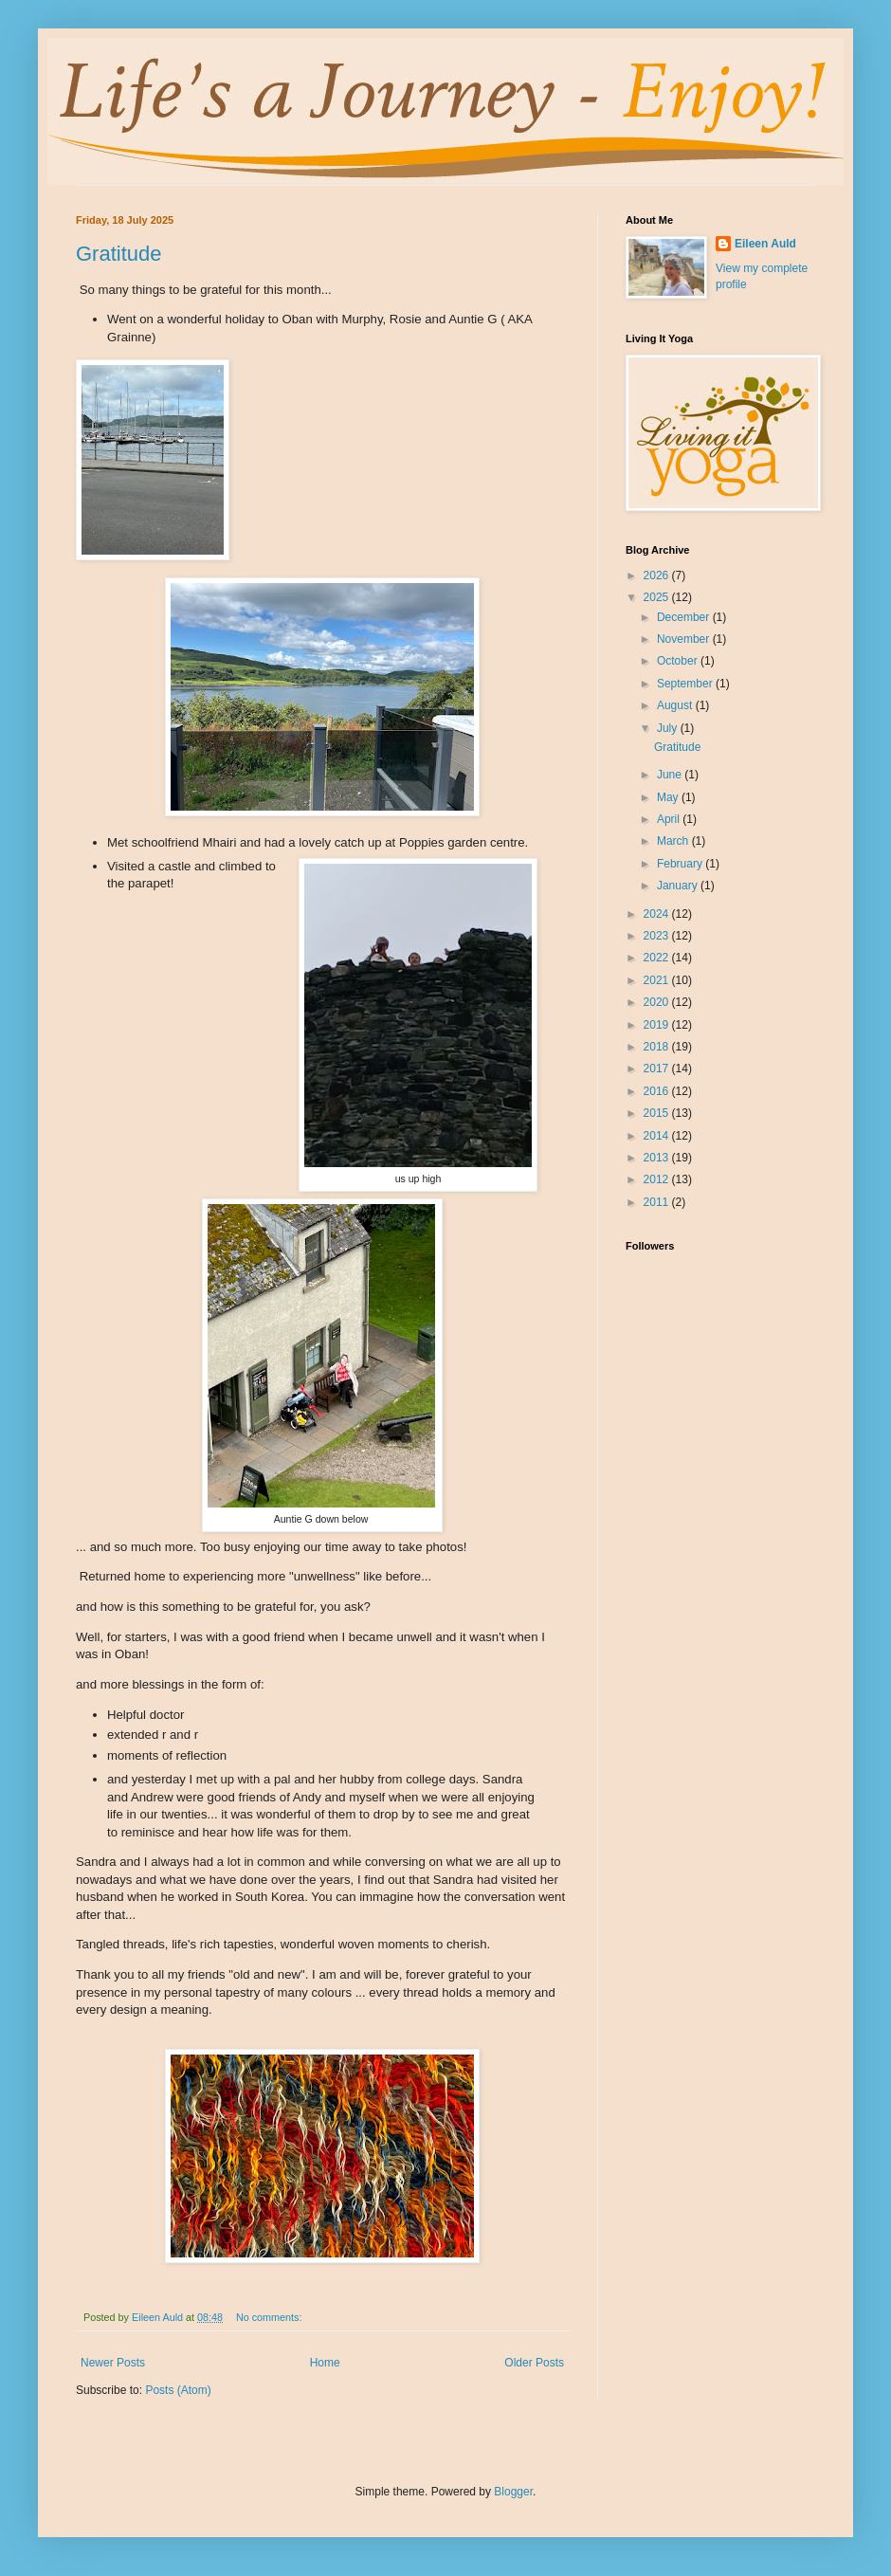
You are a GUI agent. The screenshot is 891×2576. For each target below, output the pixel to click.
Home (325, 2362)
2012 (658, 1179)
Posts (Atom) (177, 2390)
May (669, 797)
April (669, 819)
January (678, 885)
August (676, 705)
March (674, 841)
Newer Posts (113, 2362)
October (678, 660)
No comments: (270, 2317)
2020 (658, 1002)
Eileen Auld (765, 243)
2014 (658, 1135)
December (685, 617)
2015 (658, 1113)
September (686, 683)
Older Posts (534, 2362)
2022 (658, 957)
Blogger (513, 2491)
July (669, 728)
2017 (658, 1068)
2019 (658, 1025)
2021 (658, 980)
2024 (658, 914)
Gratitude (119, 253)
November (685, 639)
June (670, 774)
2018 (658, 1046)
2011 (658, 1202)
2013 (658, 1157)
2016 (658, 1091)
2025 (658, 597)
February (681, 863)
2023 (658, 935)
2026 (658, 575)
